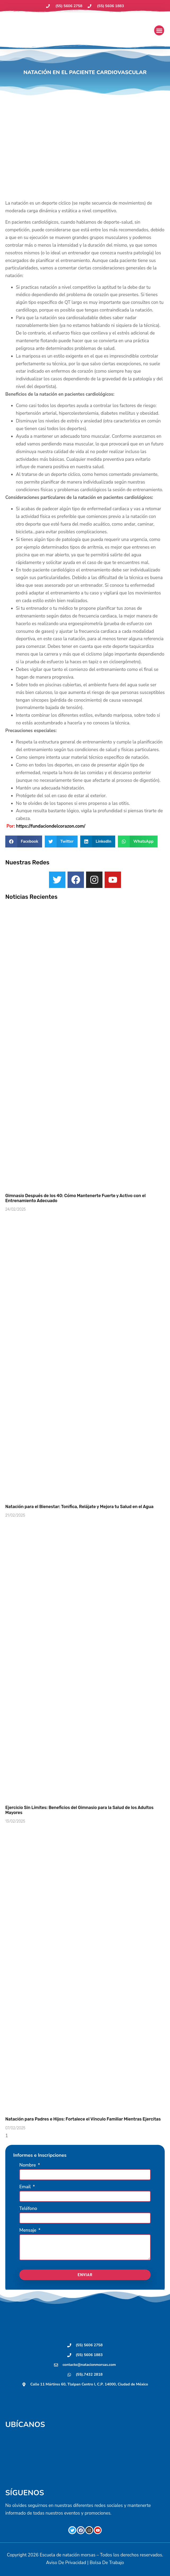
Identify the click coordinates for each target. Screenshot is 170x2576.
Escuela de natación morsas (67, 2555)
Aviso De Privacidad (66, 2563)
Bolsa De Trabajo (107, 2563)
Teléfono (28, 2209)
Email (25, 2187)
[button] (159, 30)
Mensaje (28, 2230)
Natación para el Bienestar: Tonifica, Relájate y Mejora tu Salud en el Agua (79, 1506)
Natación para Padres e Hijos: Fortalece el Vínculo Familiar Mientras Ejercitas (83, 2119)
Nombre (28, 2165)
